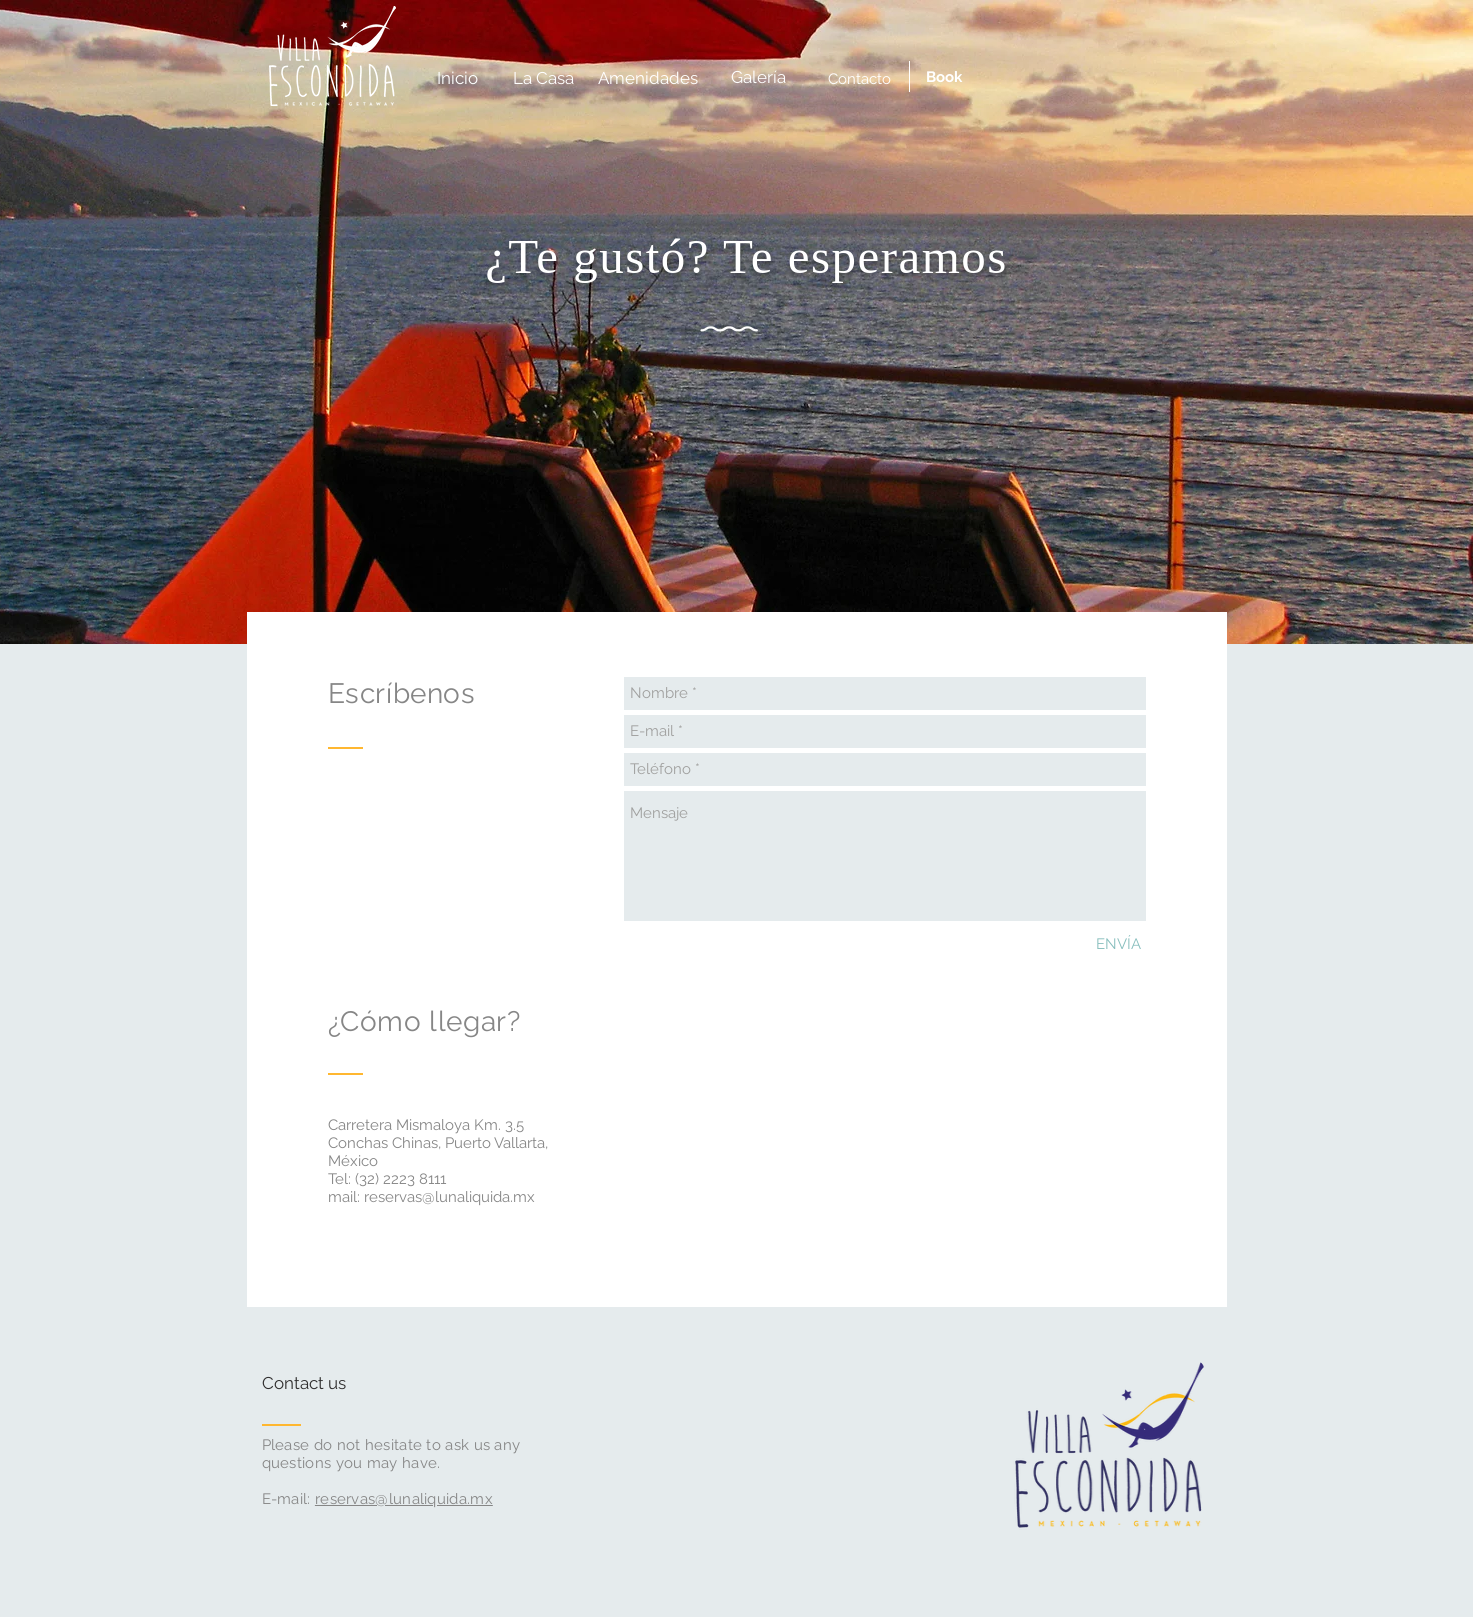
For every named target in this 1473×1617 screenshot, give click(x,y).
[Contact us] (337, 1384)
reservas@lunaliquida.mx (449, 1197)
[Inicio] (457, 79)
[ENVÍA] (1118, 944)
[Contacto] (859, 79)
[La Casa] (544, 79)
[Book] (944, 77)
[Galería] (758, 78)
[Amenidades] (648, 79)
